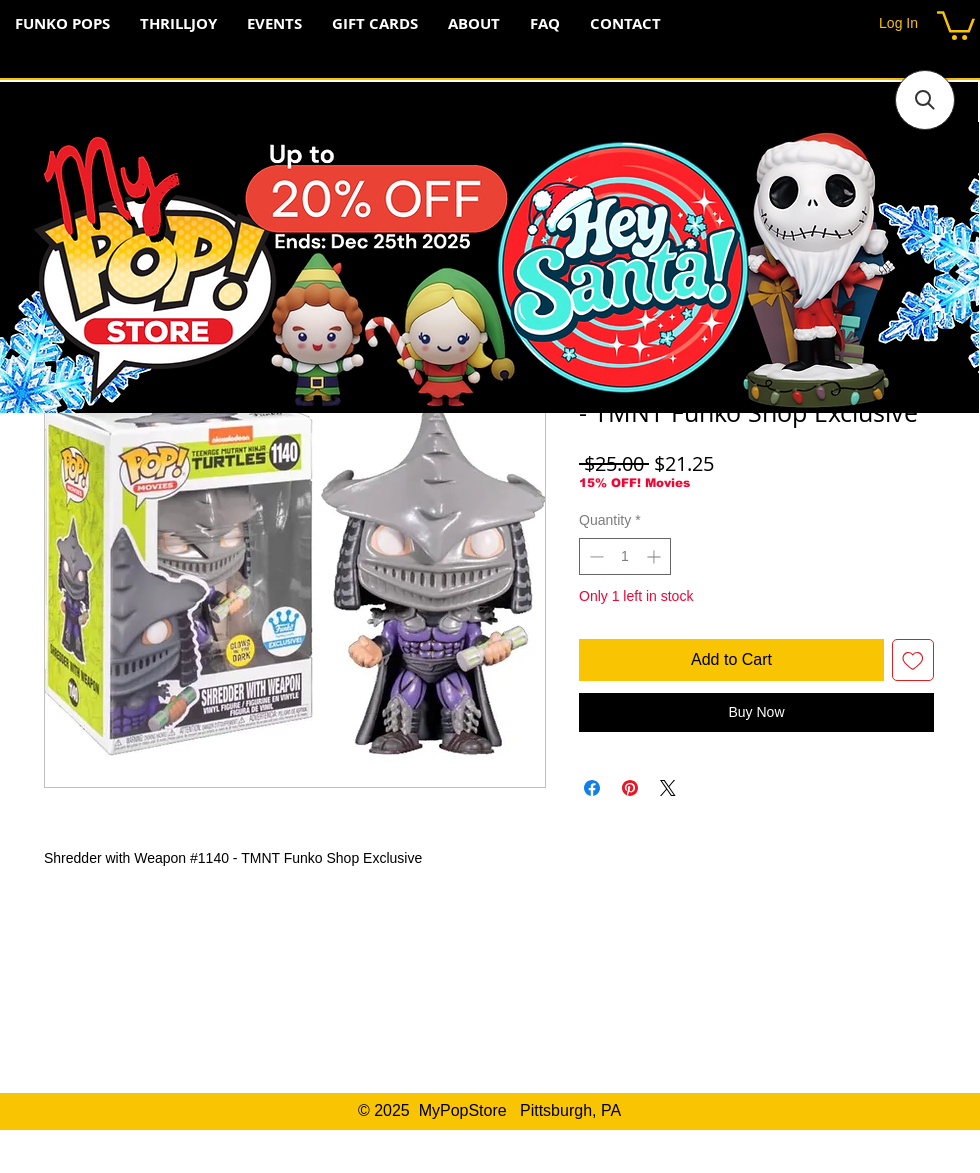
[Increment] (655, 556)
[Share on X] (668, 788)
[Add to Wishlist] (913, 660)
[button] (956, 24)
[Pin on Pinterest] (630, 788)
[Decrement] (594, 556)
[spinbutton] (625, 556)
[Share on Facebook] (592, 788)
